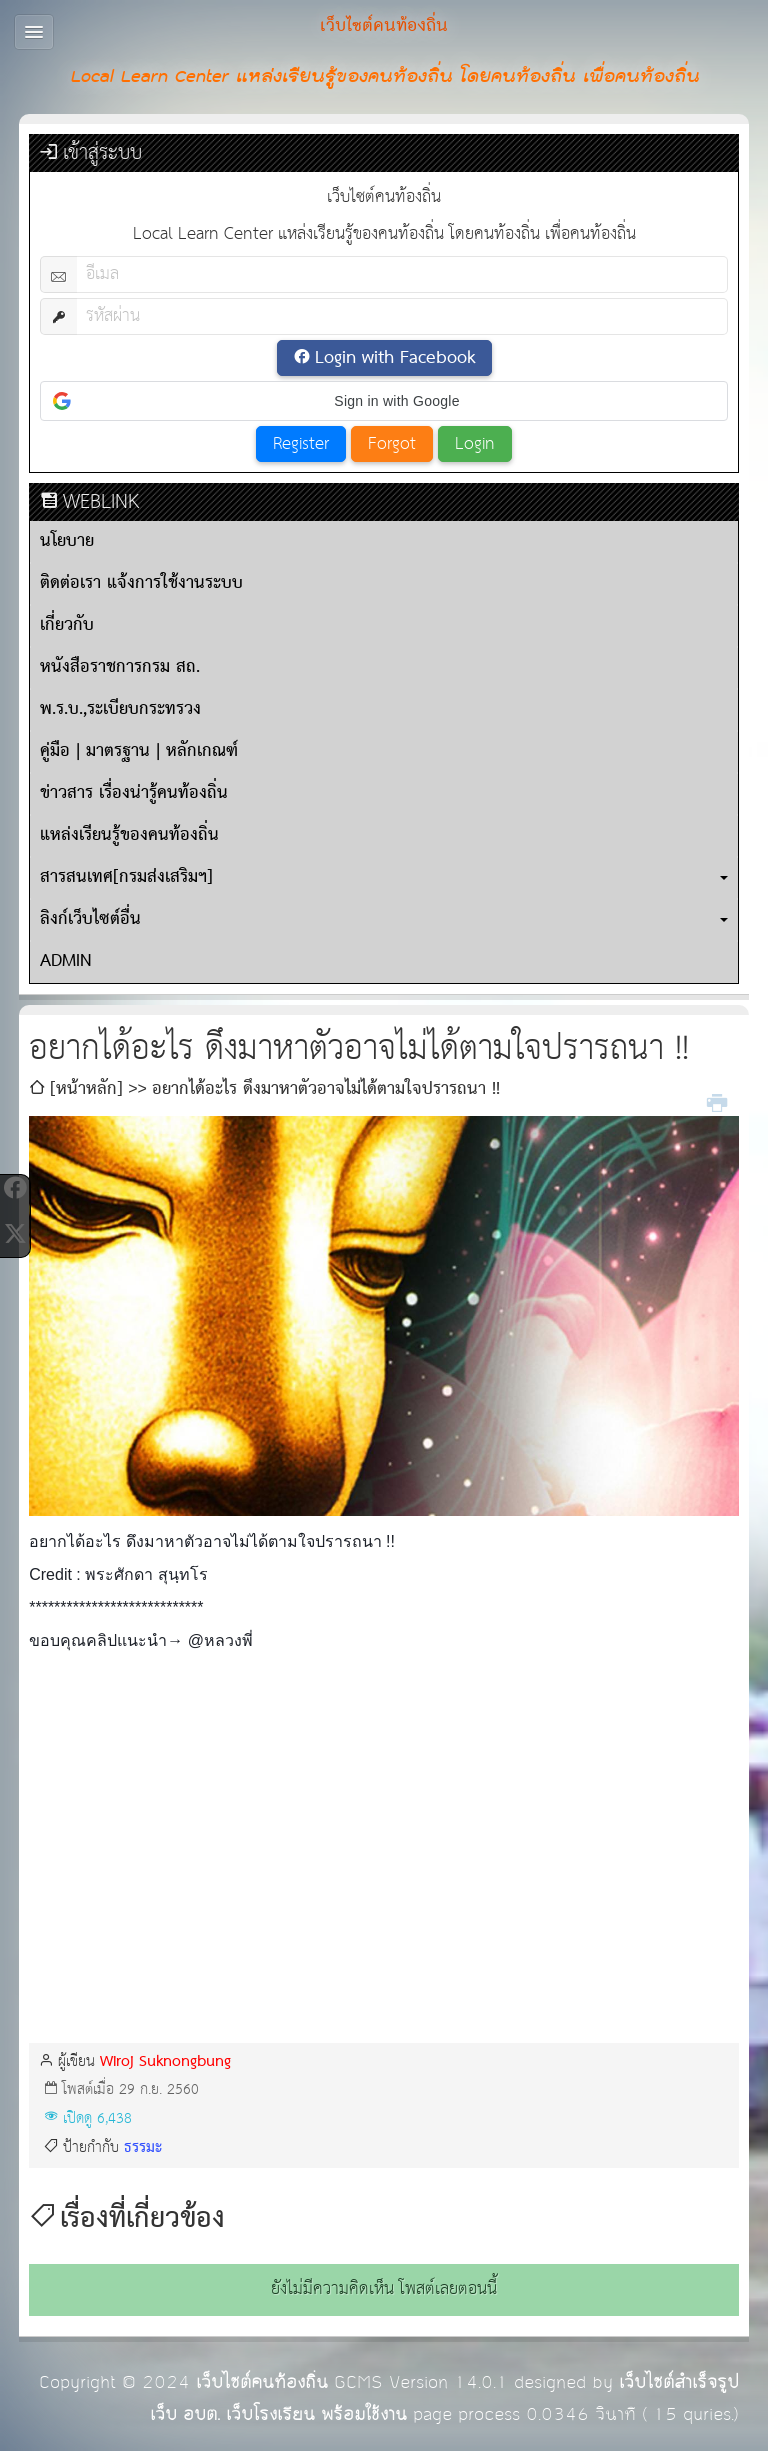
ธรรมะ (143, 2147)
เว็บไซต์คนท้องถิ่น (262, 2382)
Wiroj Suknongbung (165, 2061)
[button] (384, 401)
